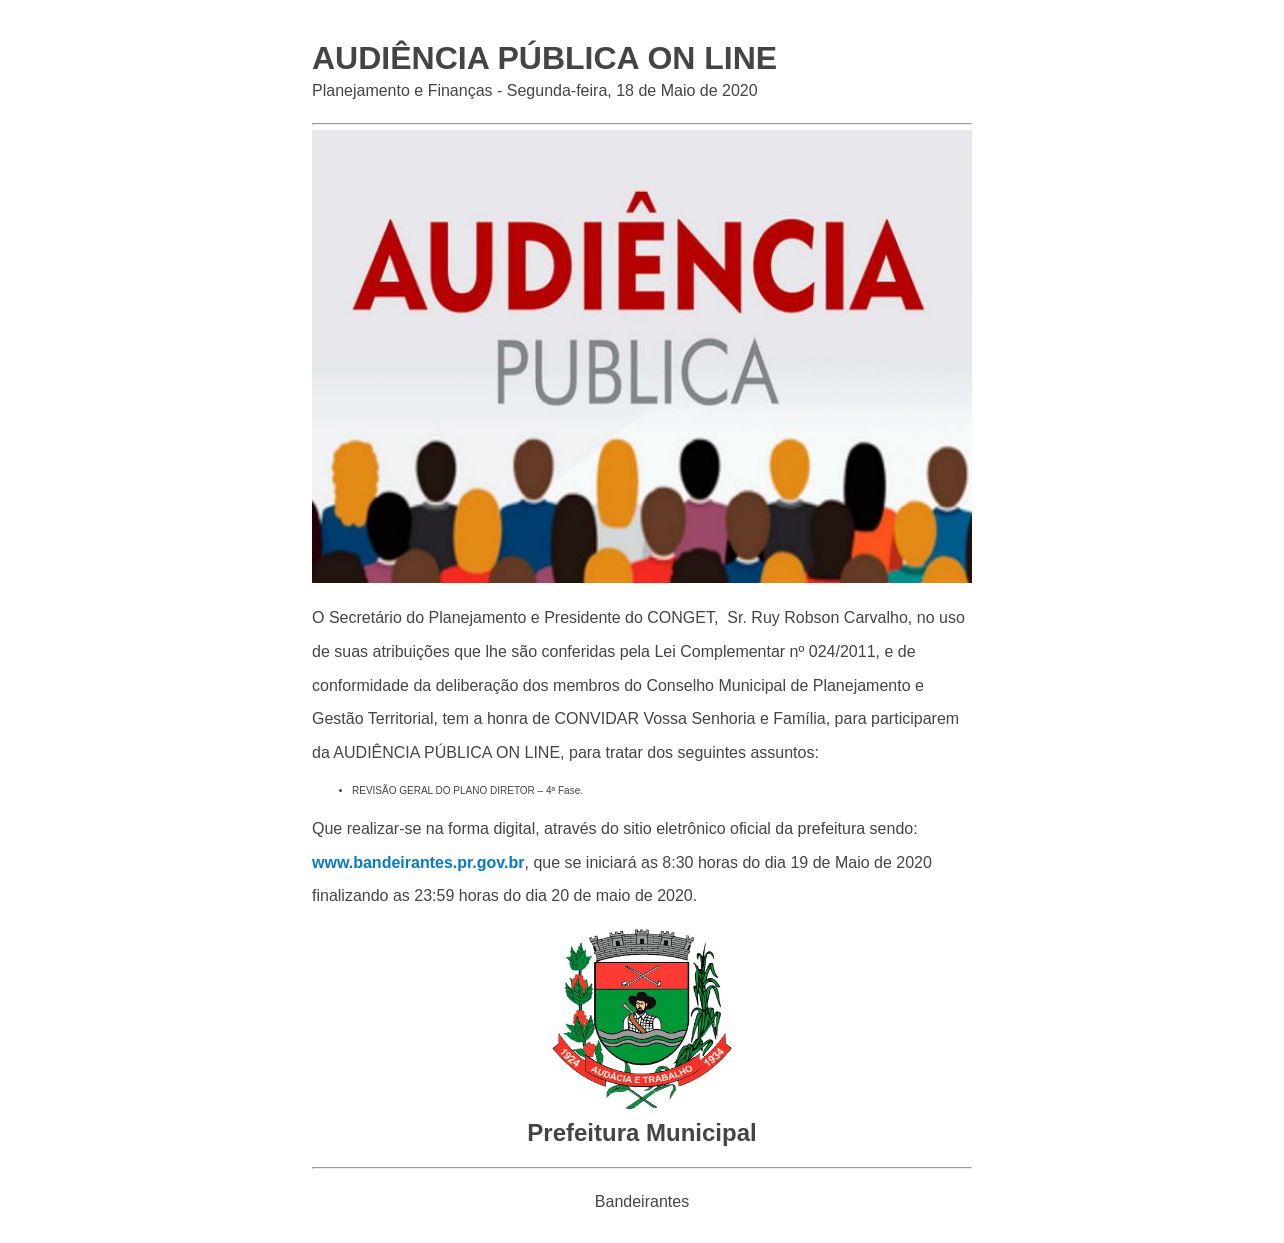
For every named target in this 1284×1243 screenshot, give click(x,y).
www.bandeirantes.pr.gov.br (418, 862)
